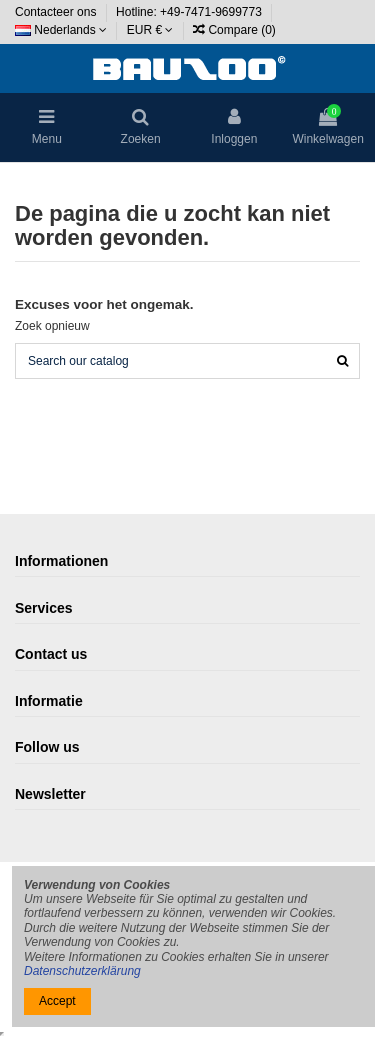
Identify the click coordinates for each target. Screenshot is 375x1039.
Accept (57, 1001)
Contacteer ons (57, 12)
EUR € (150, 30)
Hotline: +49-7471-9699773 (190, 12)
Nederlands (61, 30)
